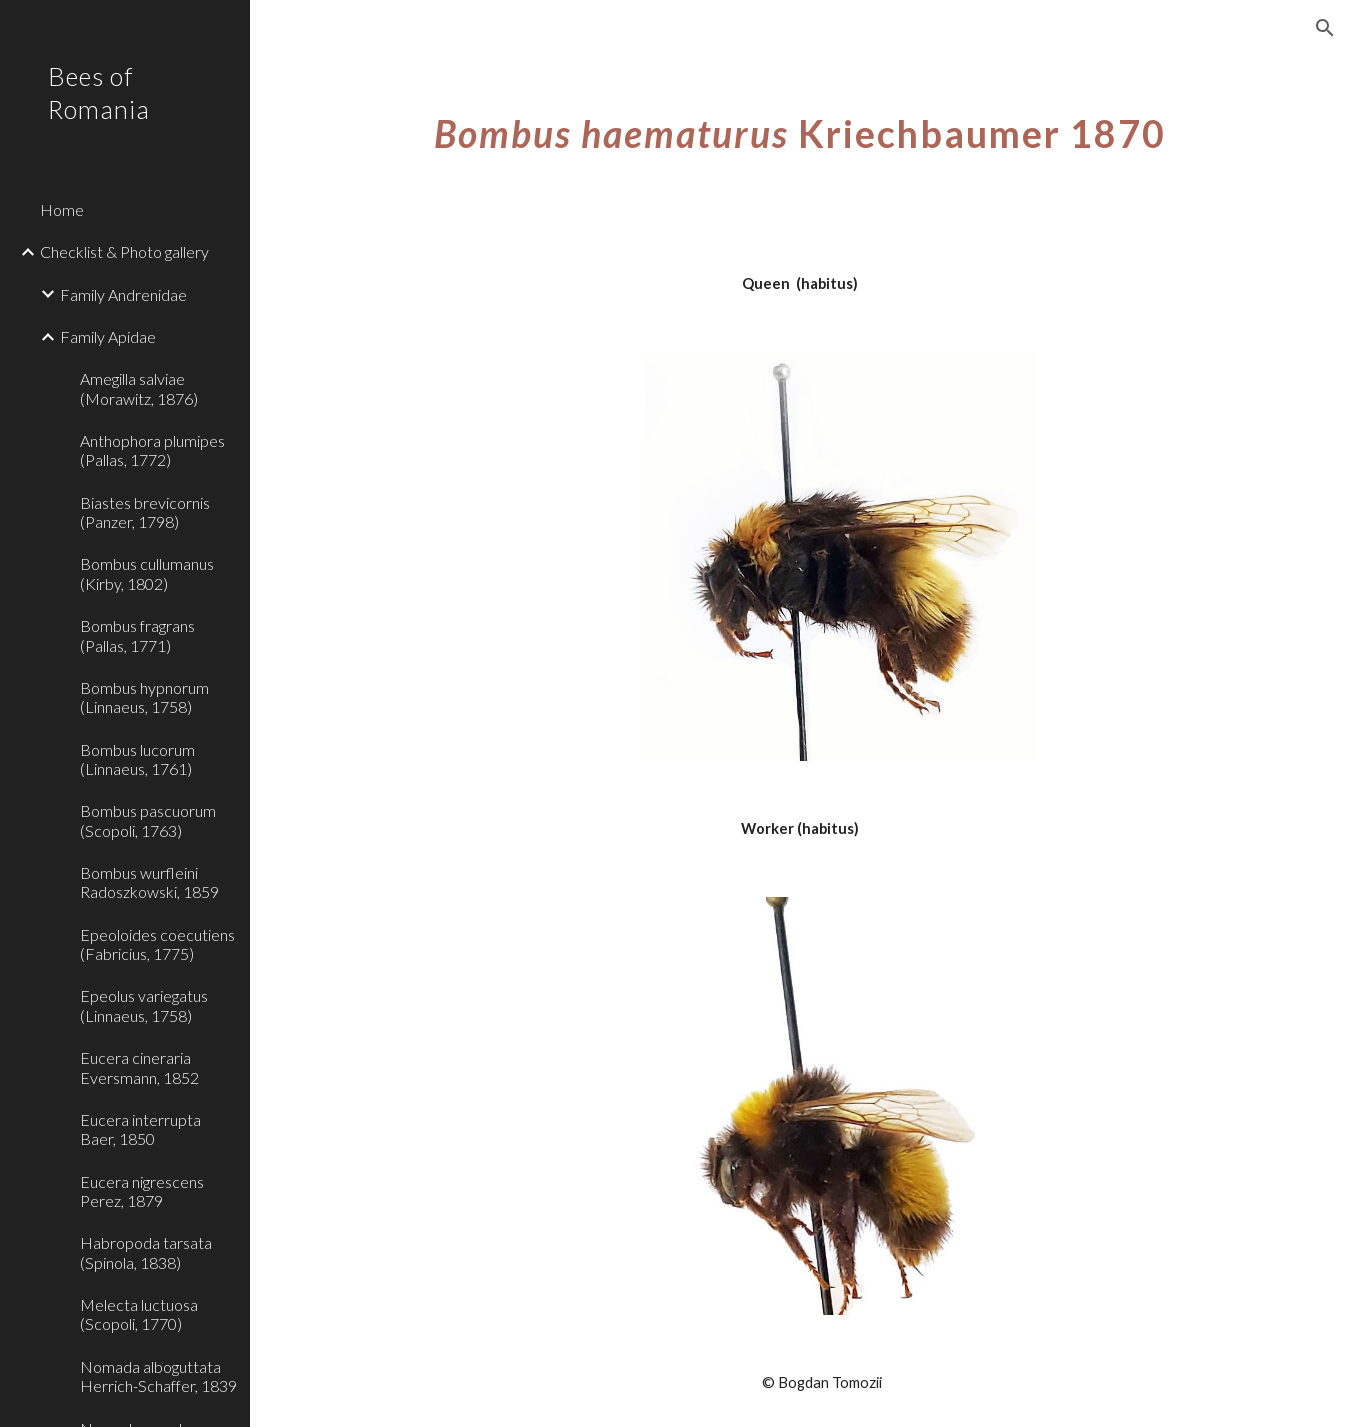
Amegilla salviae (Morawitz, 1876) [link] (139, 388)
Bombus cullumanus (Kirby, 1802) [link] (147, 573)
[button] (1325, 28)
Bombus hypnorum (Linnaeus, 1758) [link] (144, 697)
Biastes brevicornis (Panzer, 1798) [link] (145, 512)
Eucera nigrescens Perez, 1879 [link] (142, 1191)
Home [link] (62, 209)
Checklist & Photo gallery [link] (124, 251)
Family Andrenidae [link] (123, 294)
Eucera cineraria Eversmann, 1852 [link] (139, 1067)
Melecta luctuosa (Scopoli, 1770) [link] (139, 1314)
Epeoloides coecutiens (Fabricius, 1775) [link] (157, 944)
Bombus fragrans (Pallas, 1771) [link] (137, 635)
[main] (800, 134)
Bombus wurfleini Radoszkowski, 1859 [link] (149, 882)
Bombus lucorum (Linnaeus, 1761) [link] (137, 759)
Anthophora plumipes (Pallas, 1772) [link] (152, 450)
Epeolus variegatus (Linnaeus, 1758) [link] (144, 1005)
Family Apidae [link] (108, 336)
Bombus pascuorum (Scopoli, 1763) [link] (148, 820)
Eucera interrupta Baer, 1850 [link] (140, 1129)
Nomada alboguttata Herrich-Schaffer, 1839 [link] (158, 1376)
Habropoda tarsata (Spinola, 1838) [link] (146, 1252)
